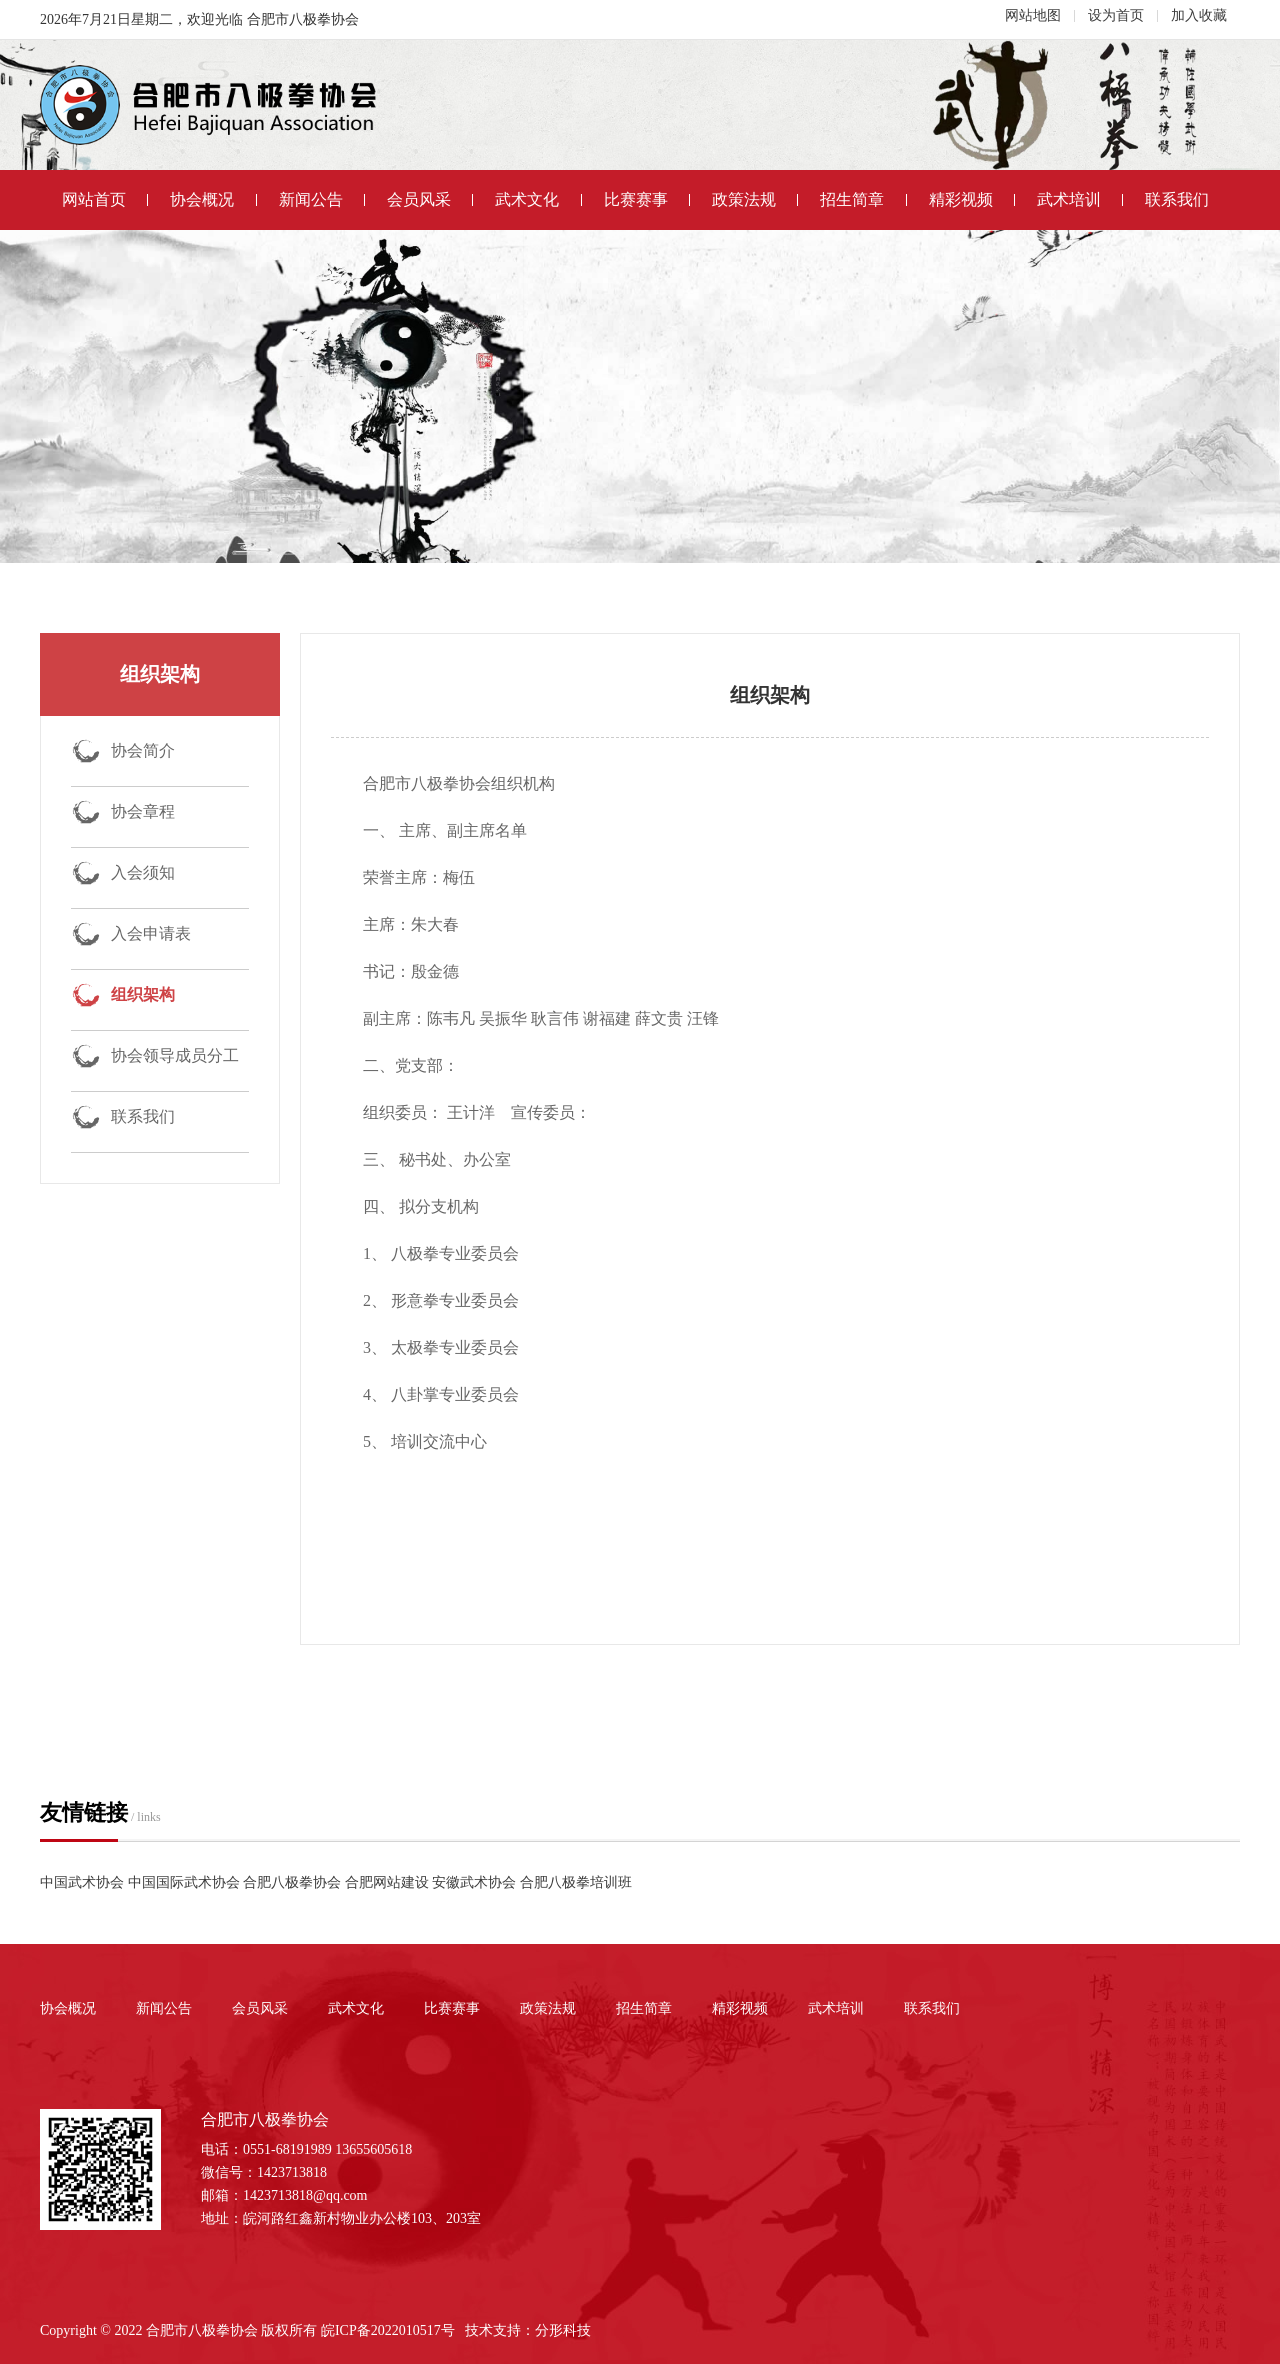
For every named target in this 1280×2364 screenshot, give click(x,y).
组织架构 (143, 994)
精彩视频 (972, 199)
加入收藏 (1199, 15)
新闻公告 (322, 199)
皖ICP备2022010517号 (388, 2330)
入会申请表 (151, 933)
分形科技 (563, 2330)
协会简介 (143, 750)
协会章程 (143, 811)
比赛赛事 (647, 199)
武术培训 (1080, 199)
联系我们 (1177, 199)
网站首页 (105, 199)
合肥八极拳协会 (292, 1882)
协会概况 (213, 199)
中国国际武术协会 (184, 1882)
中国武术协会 (82, 1882)
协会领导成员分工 (175, 1055)
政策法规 (755, 199)
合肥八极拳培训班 (576, 1882)
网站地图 (1033, 15)
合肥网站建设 (387, 1882)
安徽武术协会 (474, 1882)
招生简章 (863, 199)
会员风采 (430, 199)
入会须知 (143, 872)
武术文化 (538, 199)
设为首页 (1116, 15)
